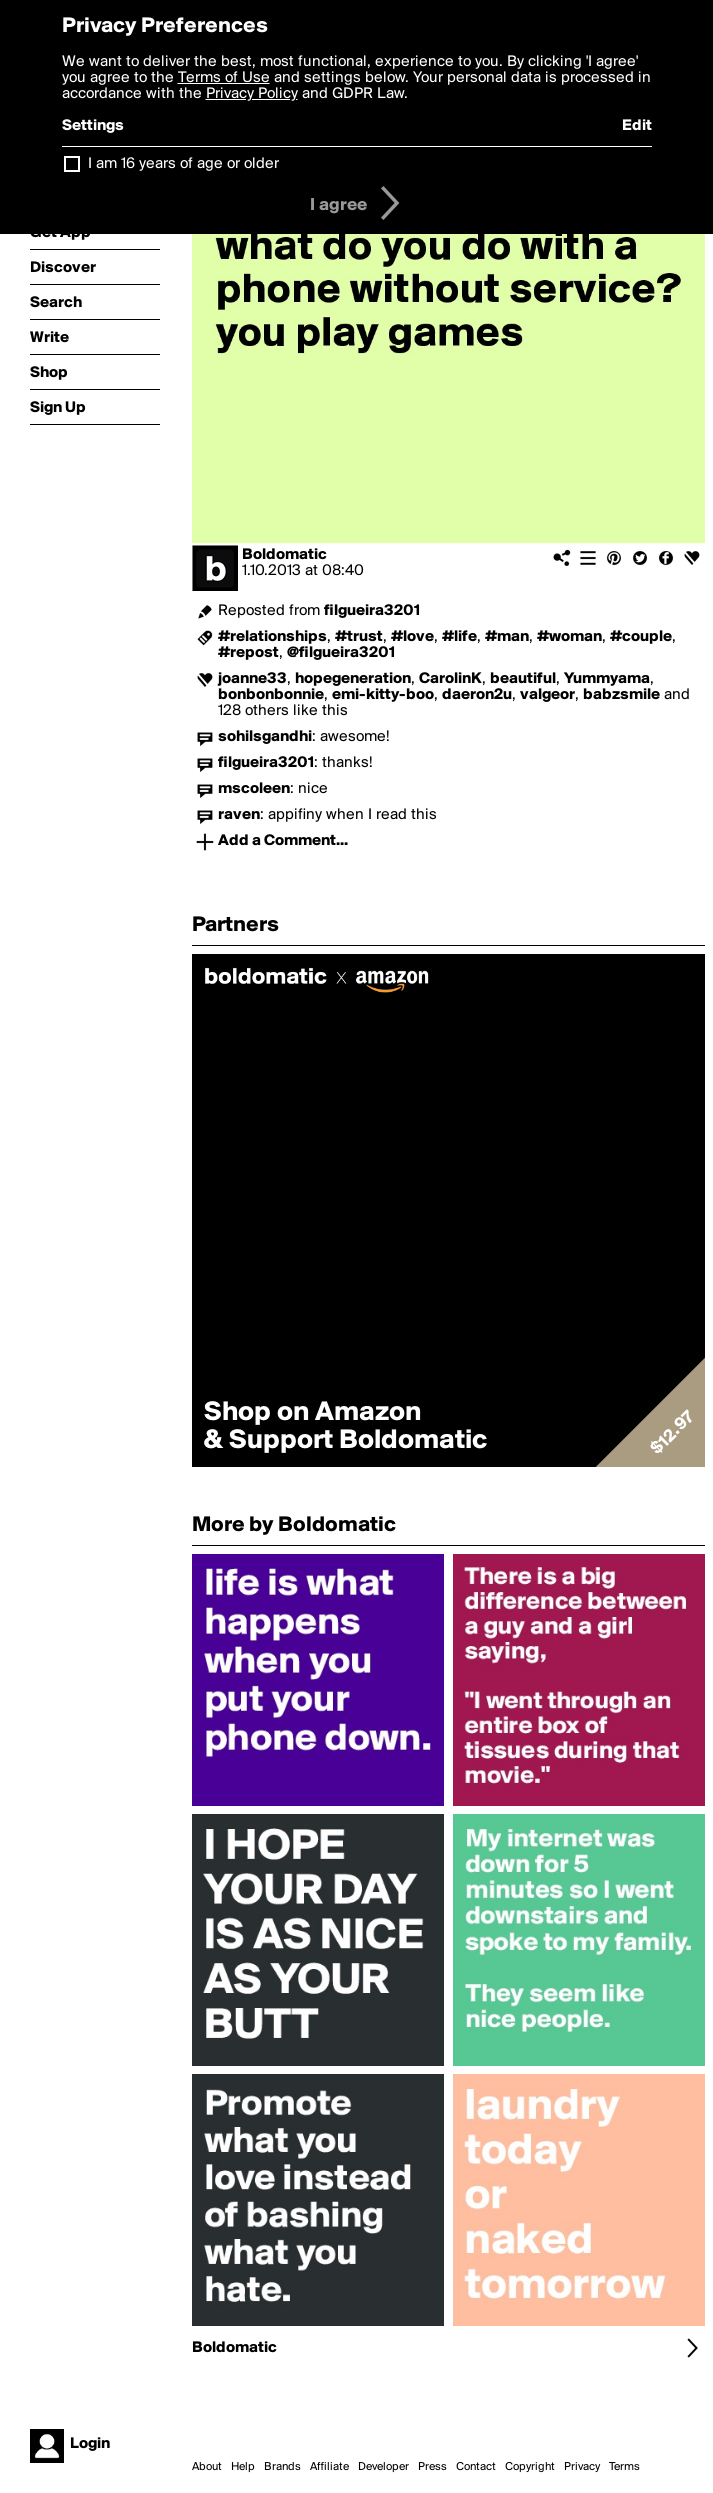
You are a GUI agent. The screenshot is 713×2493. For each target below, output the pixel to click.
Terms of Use (224, 78)
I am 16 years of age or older (183, 164)
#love (412, 637)
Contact (476, 2467)
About (207, 2467)
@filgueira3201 (341, 653)
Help (243, 2467)
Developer (383, 2467)
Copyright (530, 2467)
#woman (569, 637)
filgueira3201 (372, 611)
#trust (359, 637)
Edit (637, 126)
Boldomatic (284, 555)
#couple (641, 637)
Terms (624, 2467)
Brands (282, 2467)
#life (459, 637)
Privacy (582, 2467)
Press (432, 2467)
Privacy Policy (252, 94)
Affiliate (329, 2467)
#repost (248, 653)
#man (507, 637)
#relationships (272, 637)
